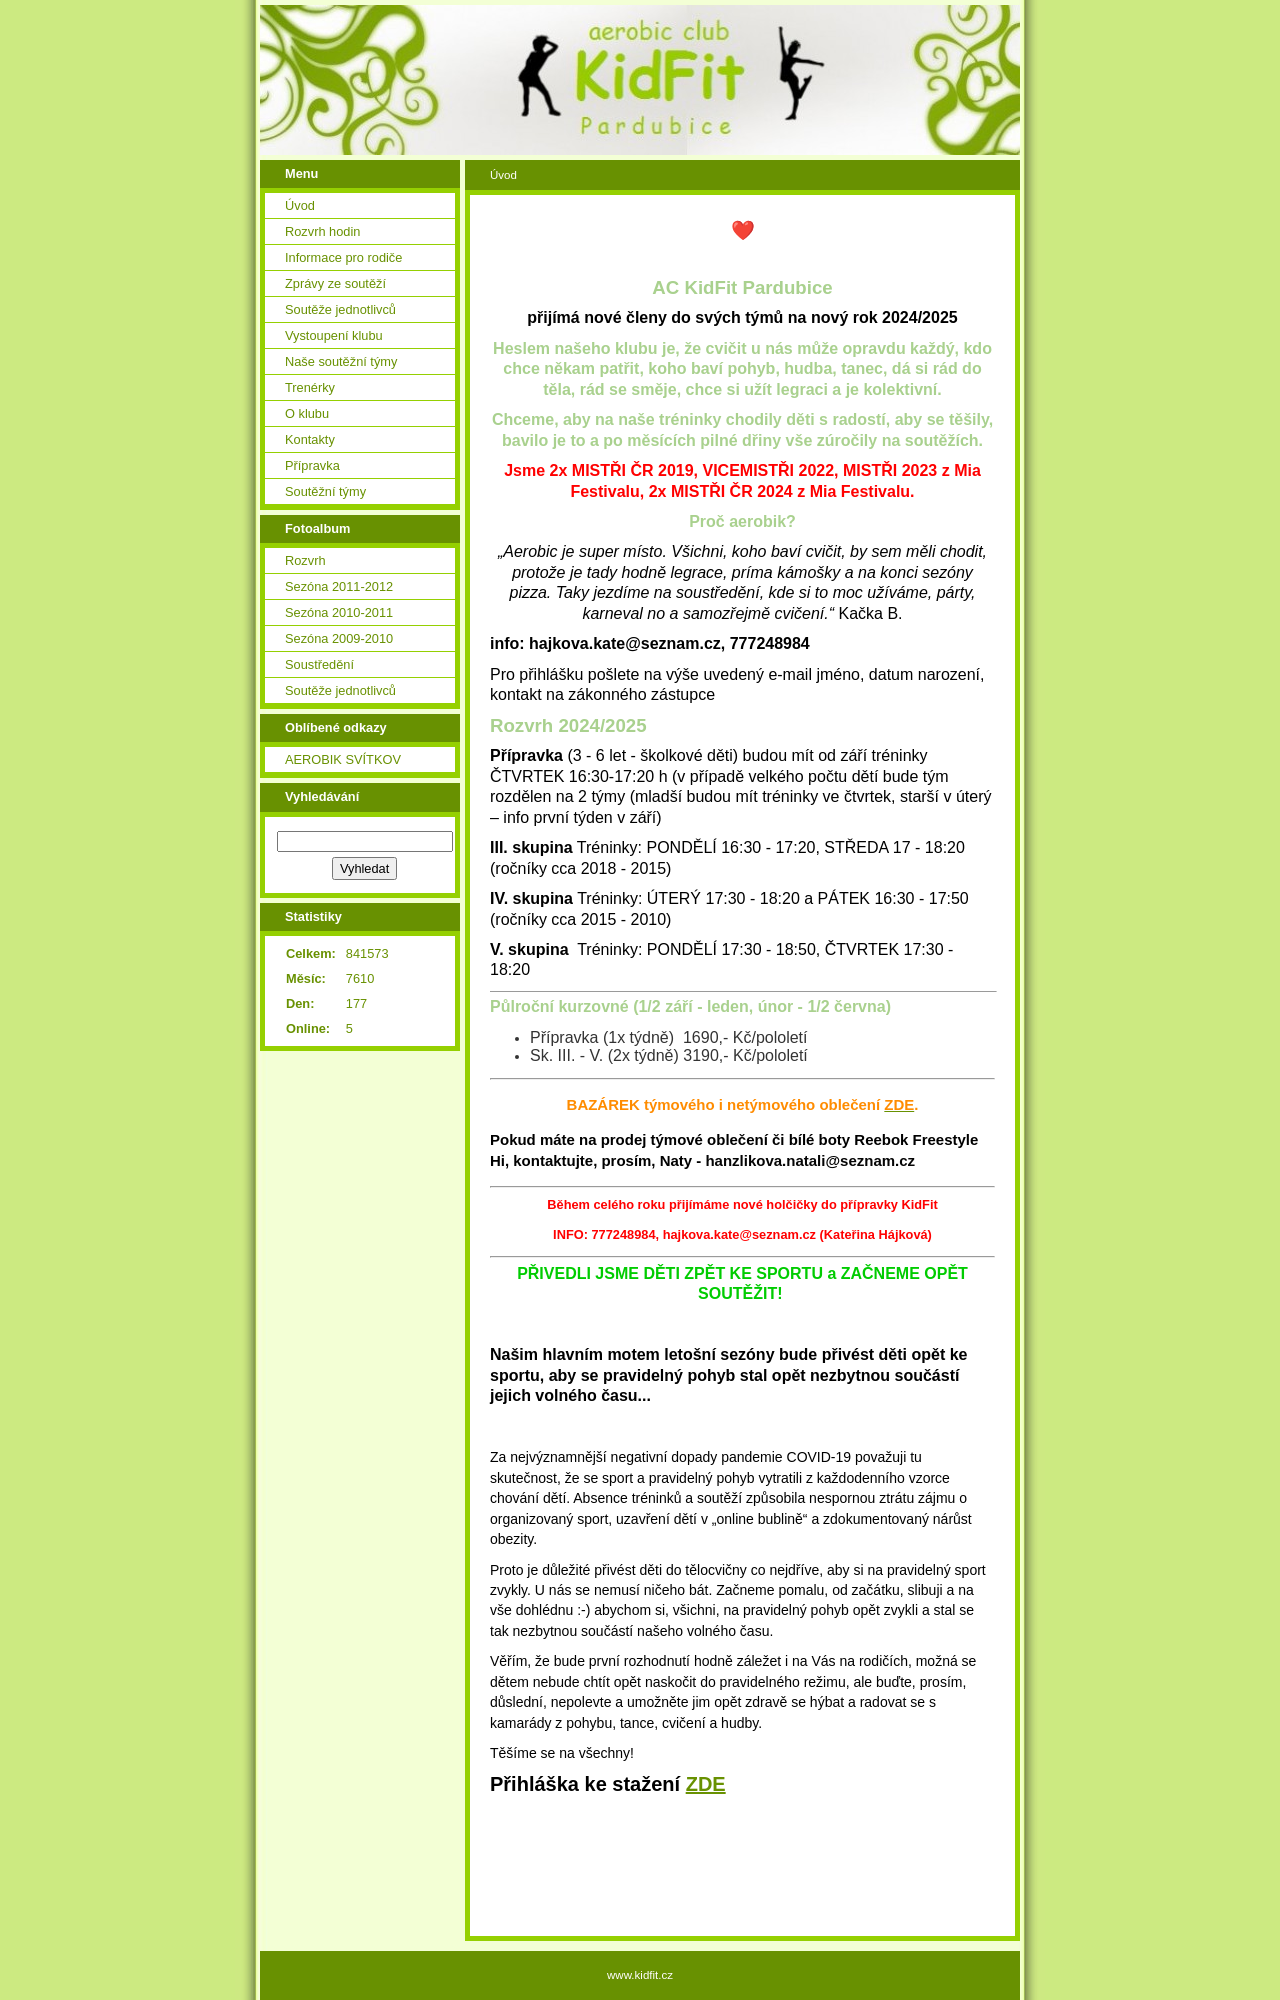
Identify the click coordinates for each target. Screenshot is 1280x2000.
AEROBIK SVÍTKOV (343, 759)
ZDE (706, 1784)
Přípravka (312, 465)
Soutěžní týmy (325, 491)
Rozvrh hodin (322, 231)
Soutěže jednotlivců (340, 309)
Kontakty (310, 439)
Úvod (300, 205)
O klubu (307, 413)
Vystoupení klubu (334, 335)
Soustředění (319, 664)
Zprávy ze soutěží (335, 283)
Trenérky (310, 387)
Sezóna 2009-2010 (339, 638)
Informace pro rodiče (343, 257)
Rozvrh (305, 560)
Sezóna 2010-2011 (339, 612)
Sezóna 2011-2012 (339, 586)
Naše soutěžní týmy (341, 361)
